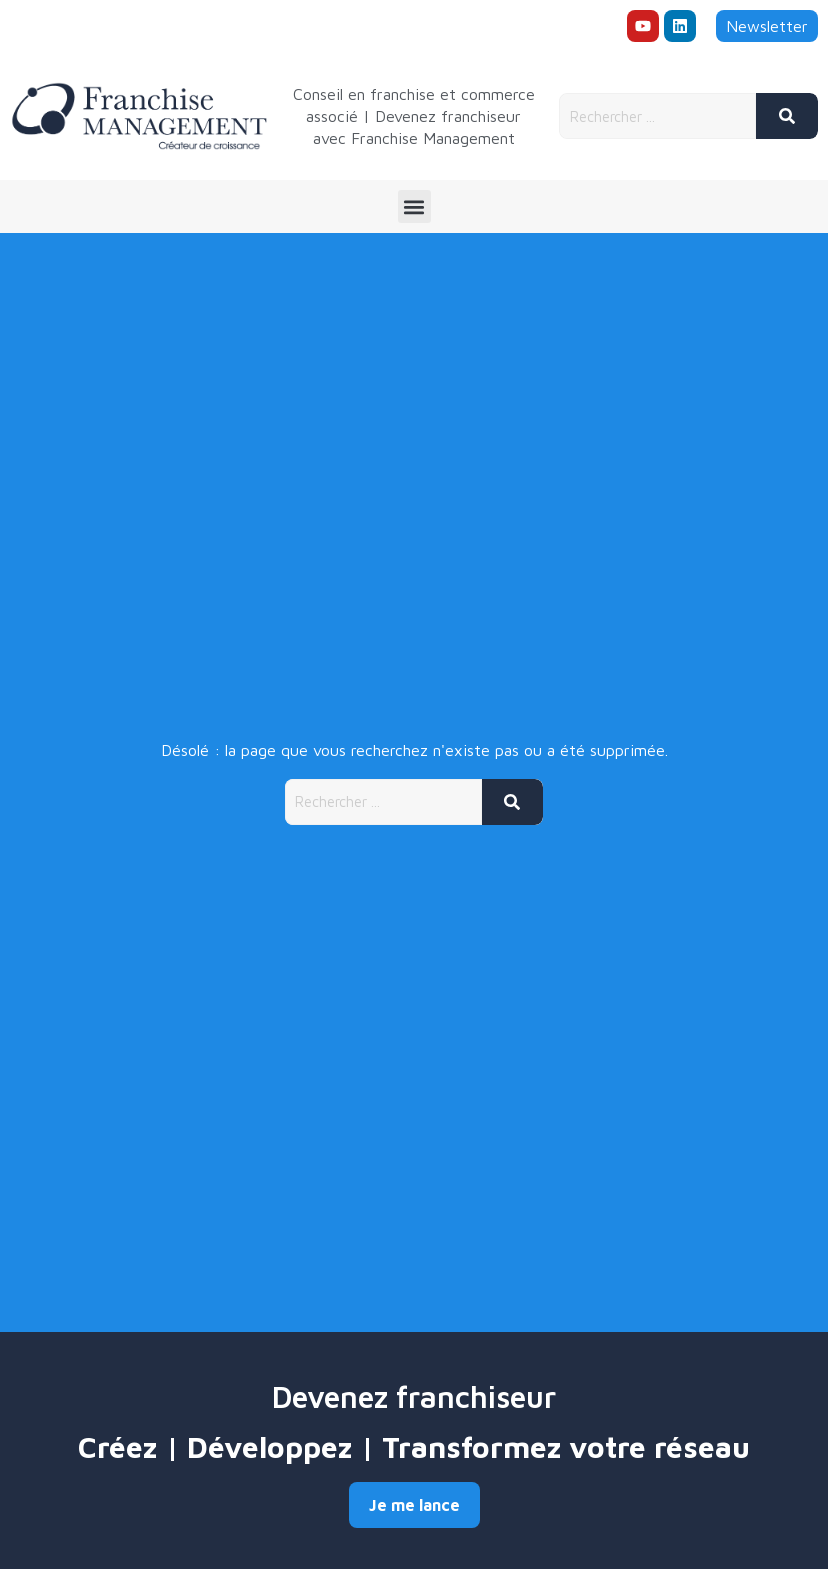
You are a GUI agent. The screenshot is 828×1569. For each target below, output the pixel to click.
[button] (414, 206)
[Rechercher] (787, 116)
